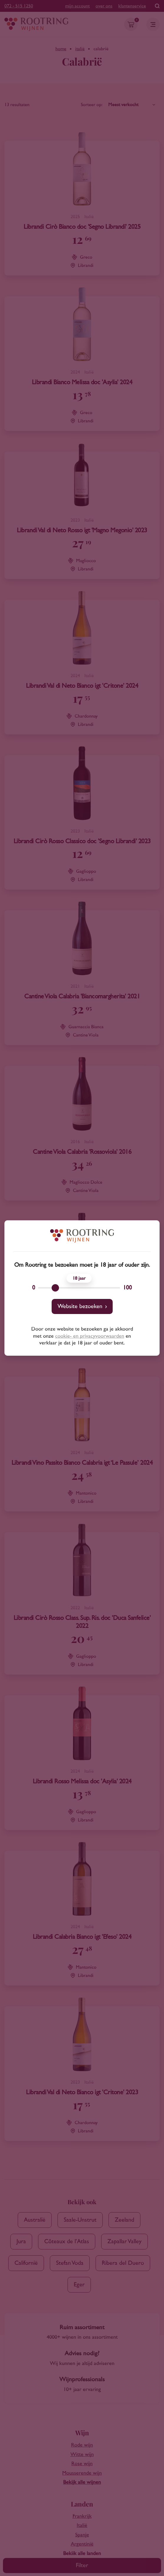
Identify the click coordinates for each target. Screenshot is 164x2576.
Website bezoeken (80, 1306)
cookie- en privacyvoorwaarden (89, 1336)
